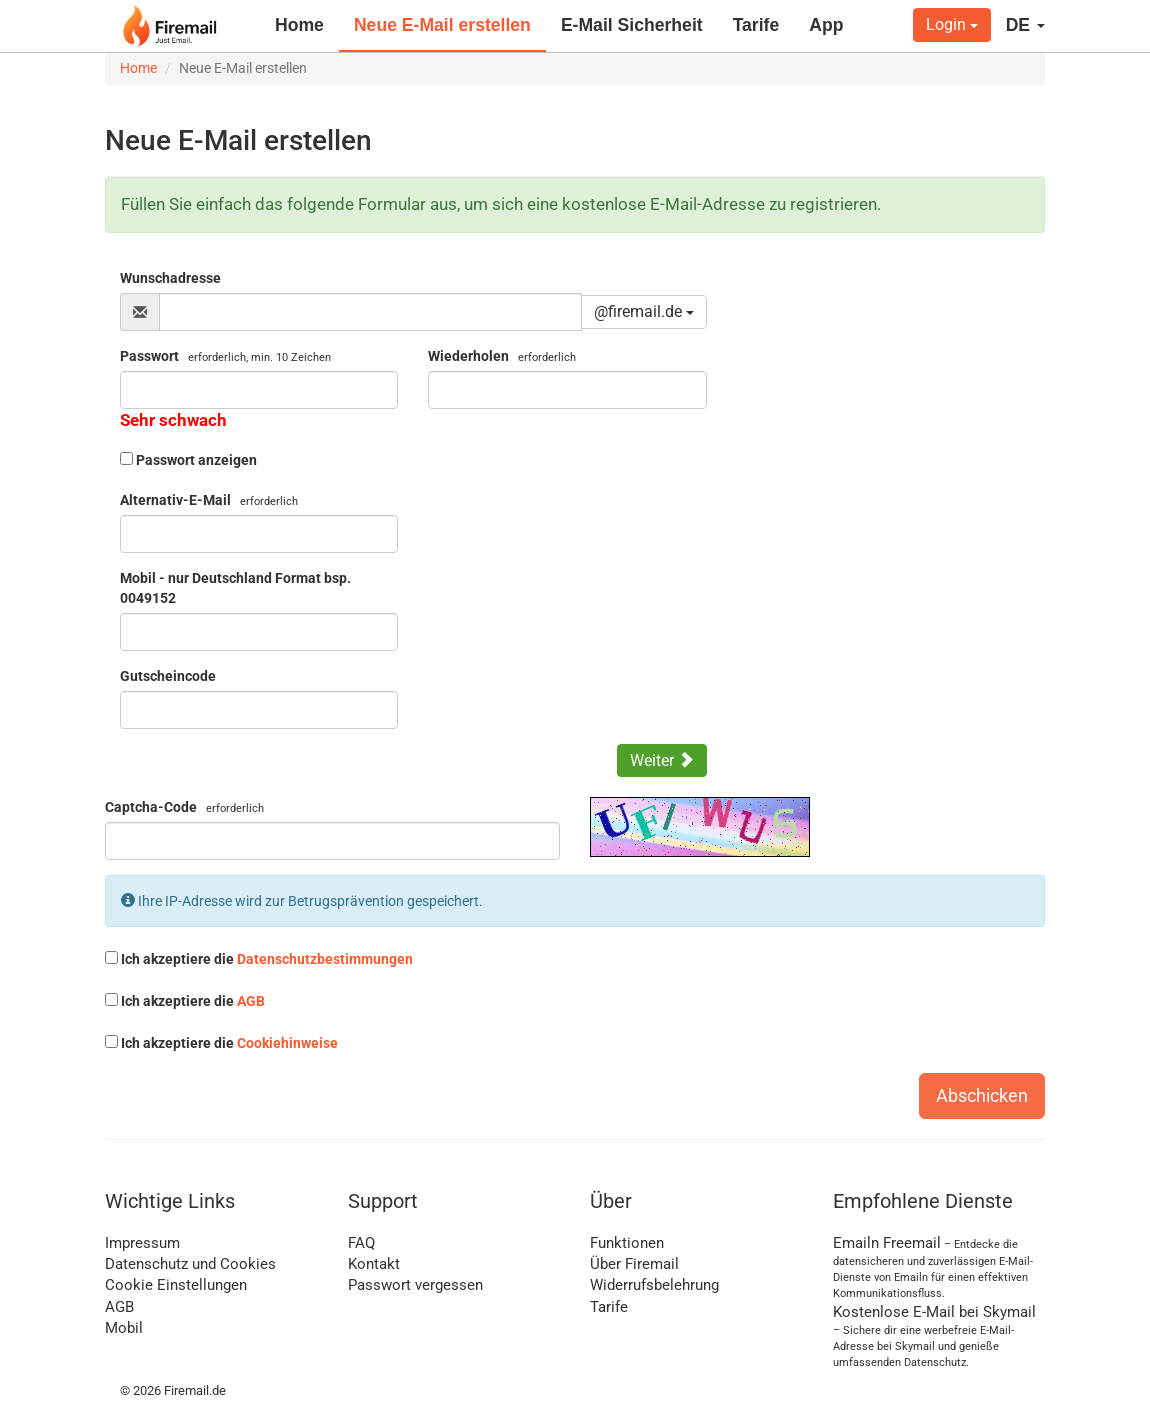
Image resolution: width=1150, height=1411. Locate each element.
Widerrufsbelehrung (654, 1285)
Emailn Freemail (887, 1243)
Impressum (142, 1243)
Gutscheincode (168, 676)
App (826, 25)
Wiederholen (502, 356)
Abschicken (982, 1095)
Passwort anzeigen (196, 460)
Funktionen (627, 1243)
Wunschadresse (170, 278)
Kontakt (374, 1264)
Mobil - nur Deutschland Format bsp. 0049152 (235, 588)
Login (952, 24)
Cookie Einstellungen (176, 1285)
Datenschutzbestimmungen (325, 959)
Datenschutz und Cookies (190, 1264)
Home (299, 25)
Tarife (756, 25)
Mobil (124, 1328)
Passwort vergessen (415, 1285)
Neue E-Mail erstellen (442, 25)
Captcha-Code (184, 807)
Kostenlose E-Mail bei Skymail (934, 1312)
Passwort (225, 356)
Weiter (662, 760)
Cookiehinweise (287, 1043)
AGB (251, 1001)
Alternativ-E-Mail (209, 500)
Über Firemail (634, 1264)
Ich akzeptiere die (259, 959)
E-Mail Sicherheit (632, 25)
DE (1025, 25)
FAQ (361, 1243)
